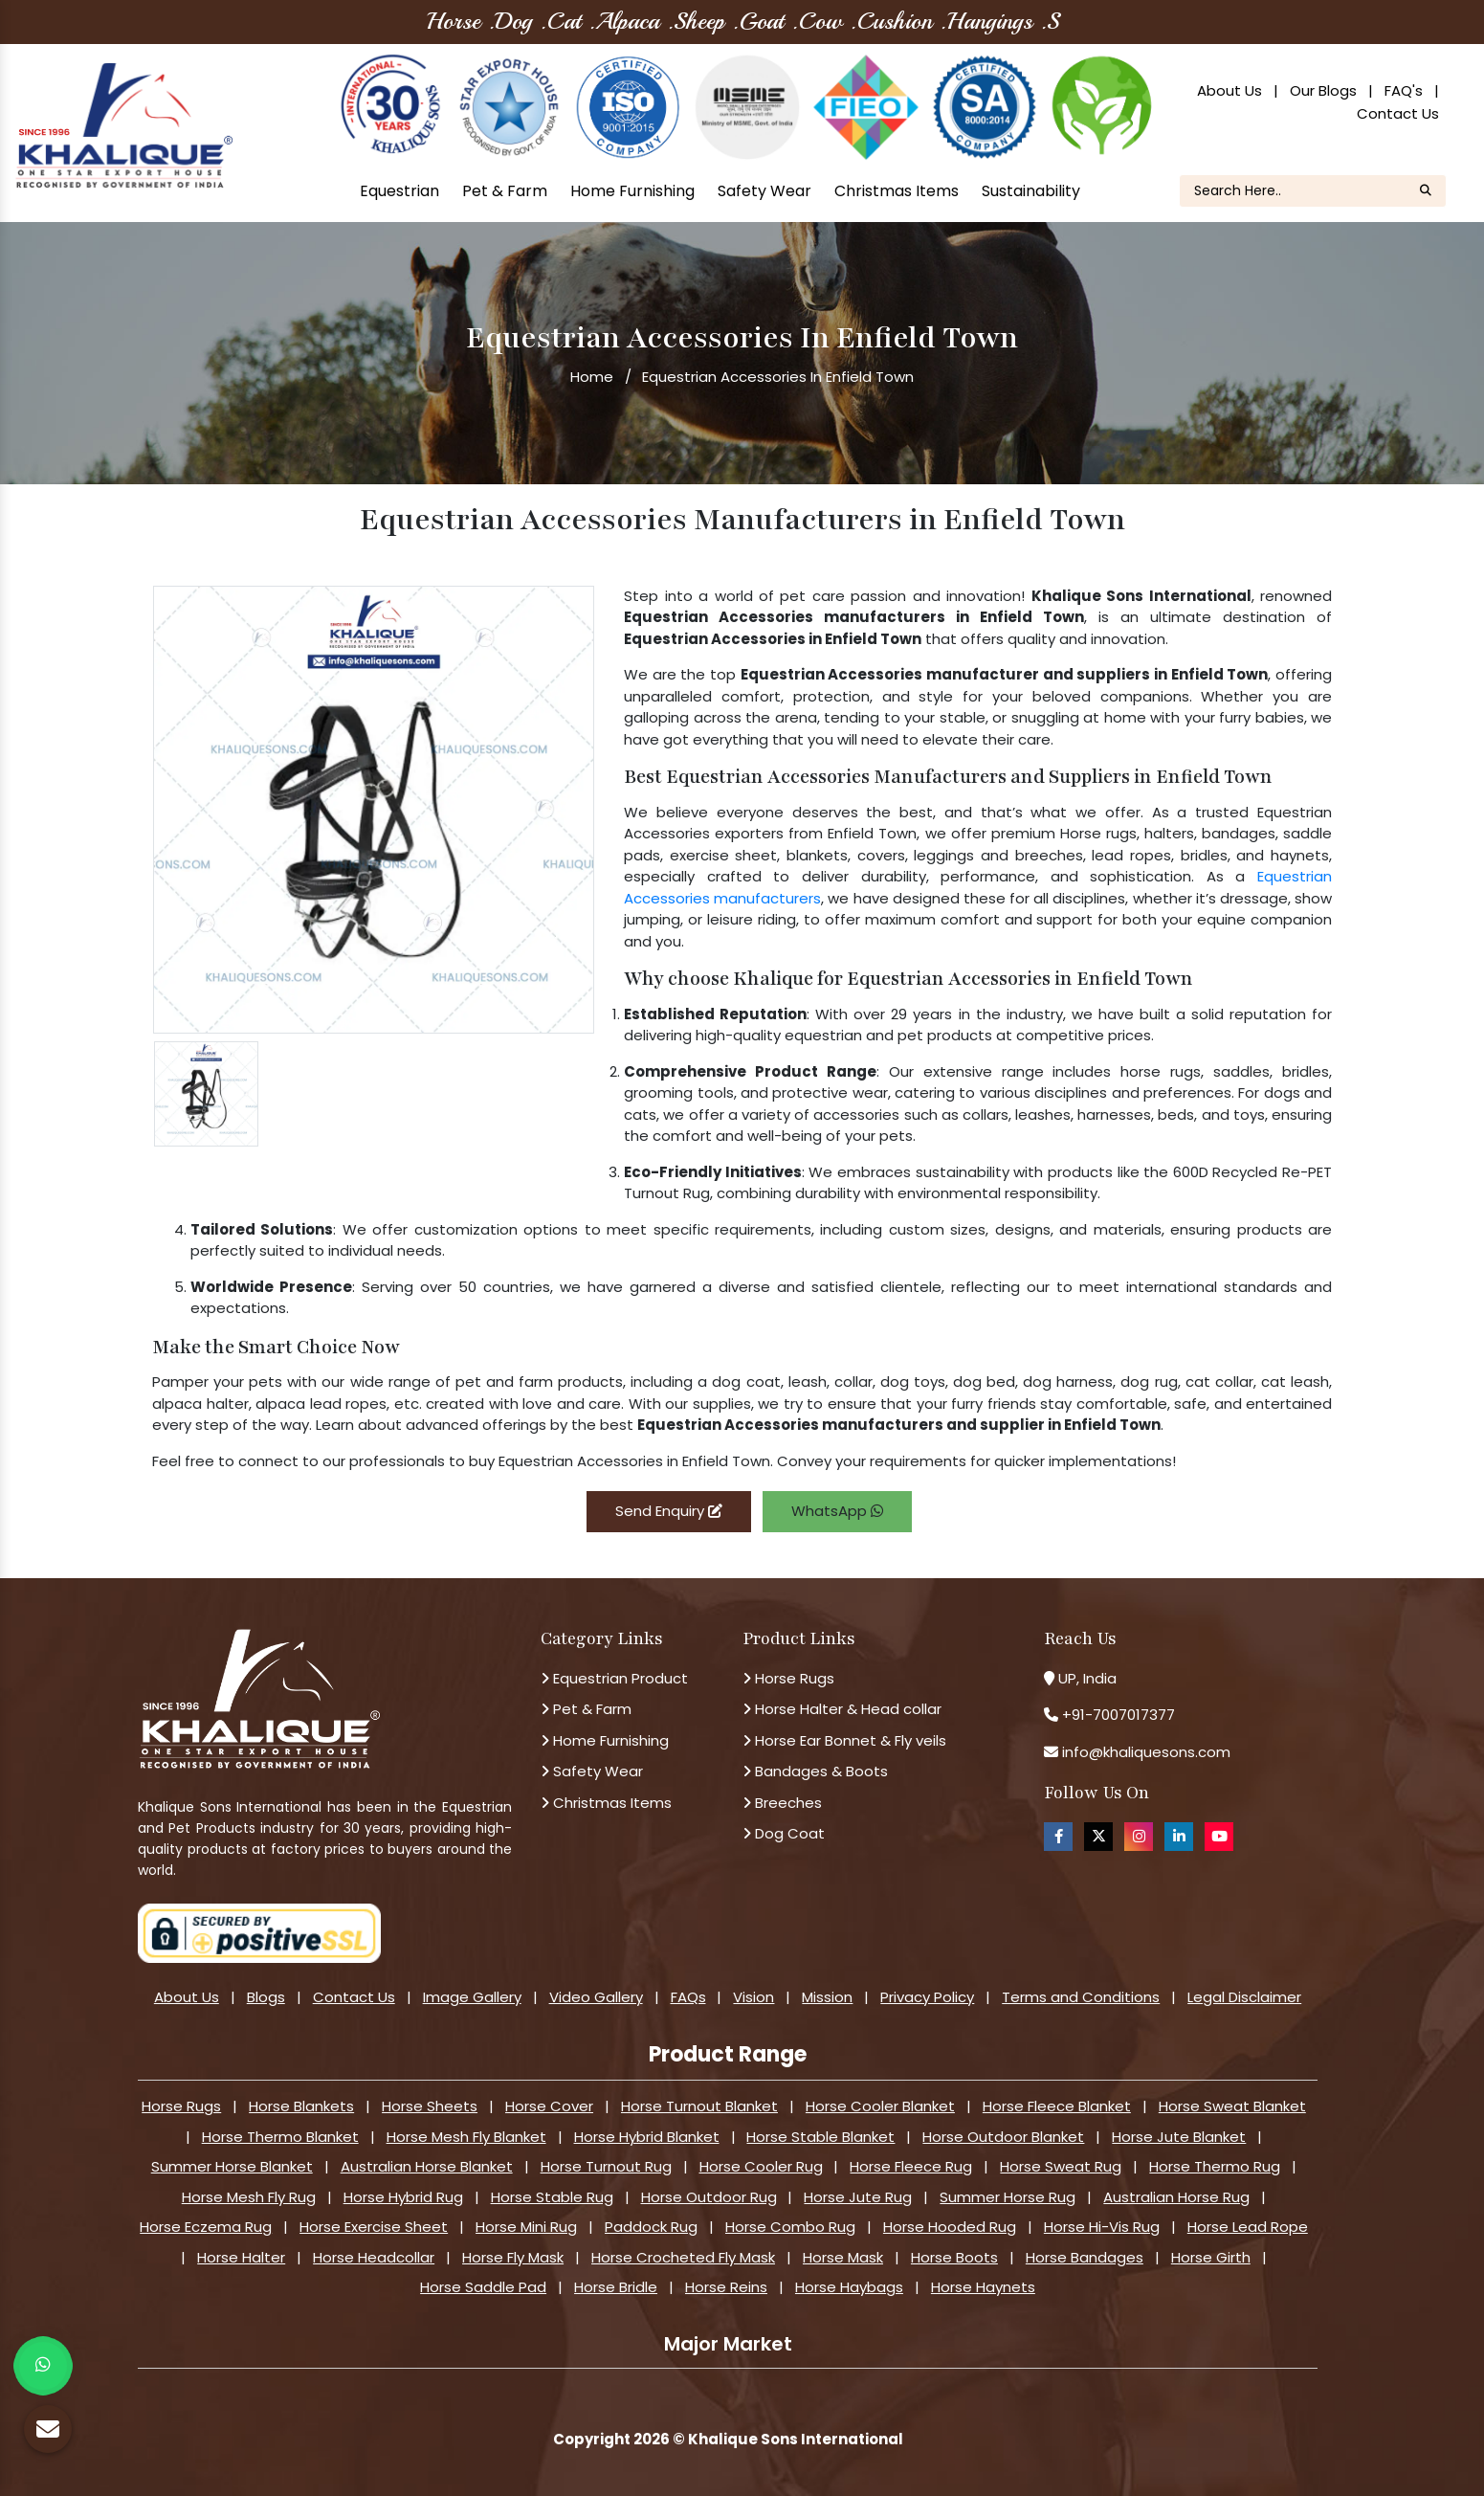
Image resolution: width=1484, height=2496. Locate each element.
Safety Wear (764, 191)
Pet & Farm (504, 191)
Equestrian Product (614, 1678)
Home (591, 377)
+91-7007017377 (1118, 1715)
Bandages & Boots (815, 1771)
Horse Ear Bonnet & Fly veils (844, 1740)
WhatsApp (837, 1511)
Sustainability (1031, 191)
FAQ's (1403, 90)
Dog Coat (783, 1833)
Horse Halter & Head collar (841, 1709)
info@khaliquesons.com (1144, 1752)
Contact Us (1398, 113)
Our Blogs (1323, 90)
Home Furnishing (632, 191)
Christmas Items (896, 191)
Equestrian (399, 191)
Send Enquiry (668, 1511)
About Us (1229, 90)
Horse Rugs (788, 1678)
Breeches (782, 1803)
